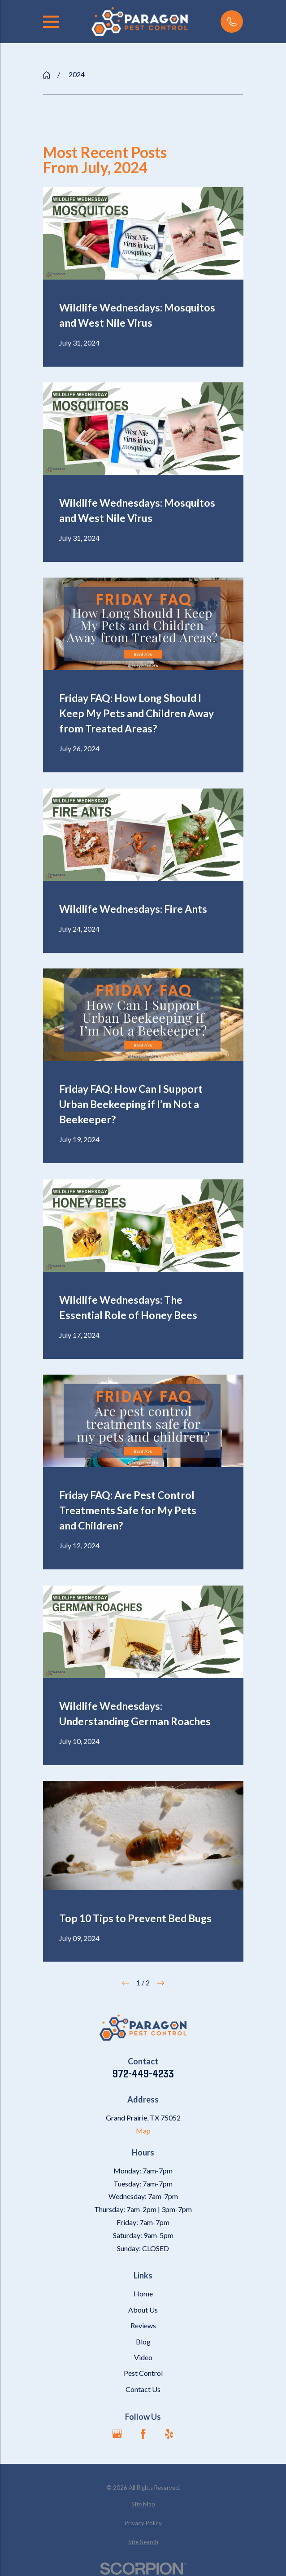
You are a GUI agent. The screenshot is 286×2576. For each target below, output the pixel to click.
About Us (143, 2309)
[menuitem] (143, 2504)
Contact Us (143, 2389)
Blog (143, 2341)
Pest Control (143, 2373)
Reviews (143, 2325)
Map (143, 2130)
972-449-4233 (143, 2073)
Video (143, 2357)
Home (143, 2293)
